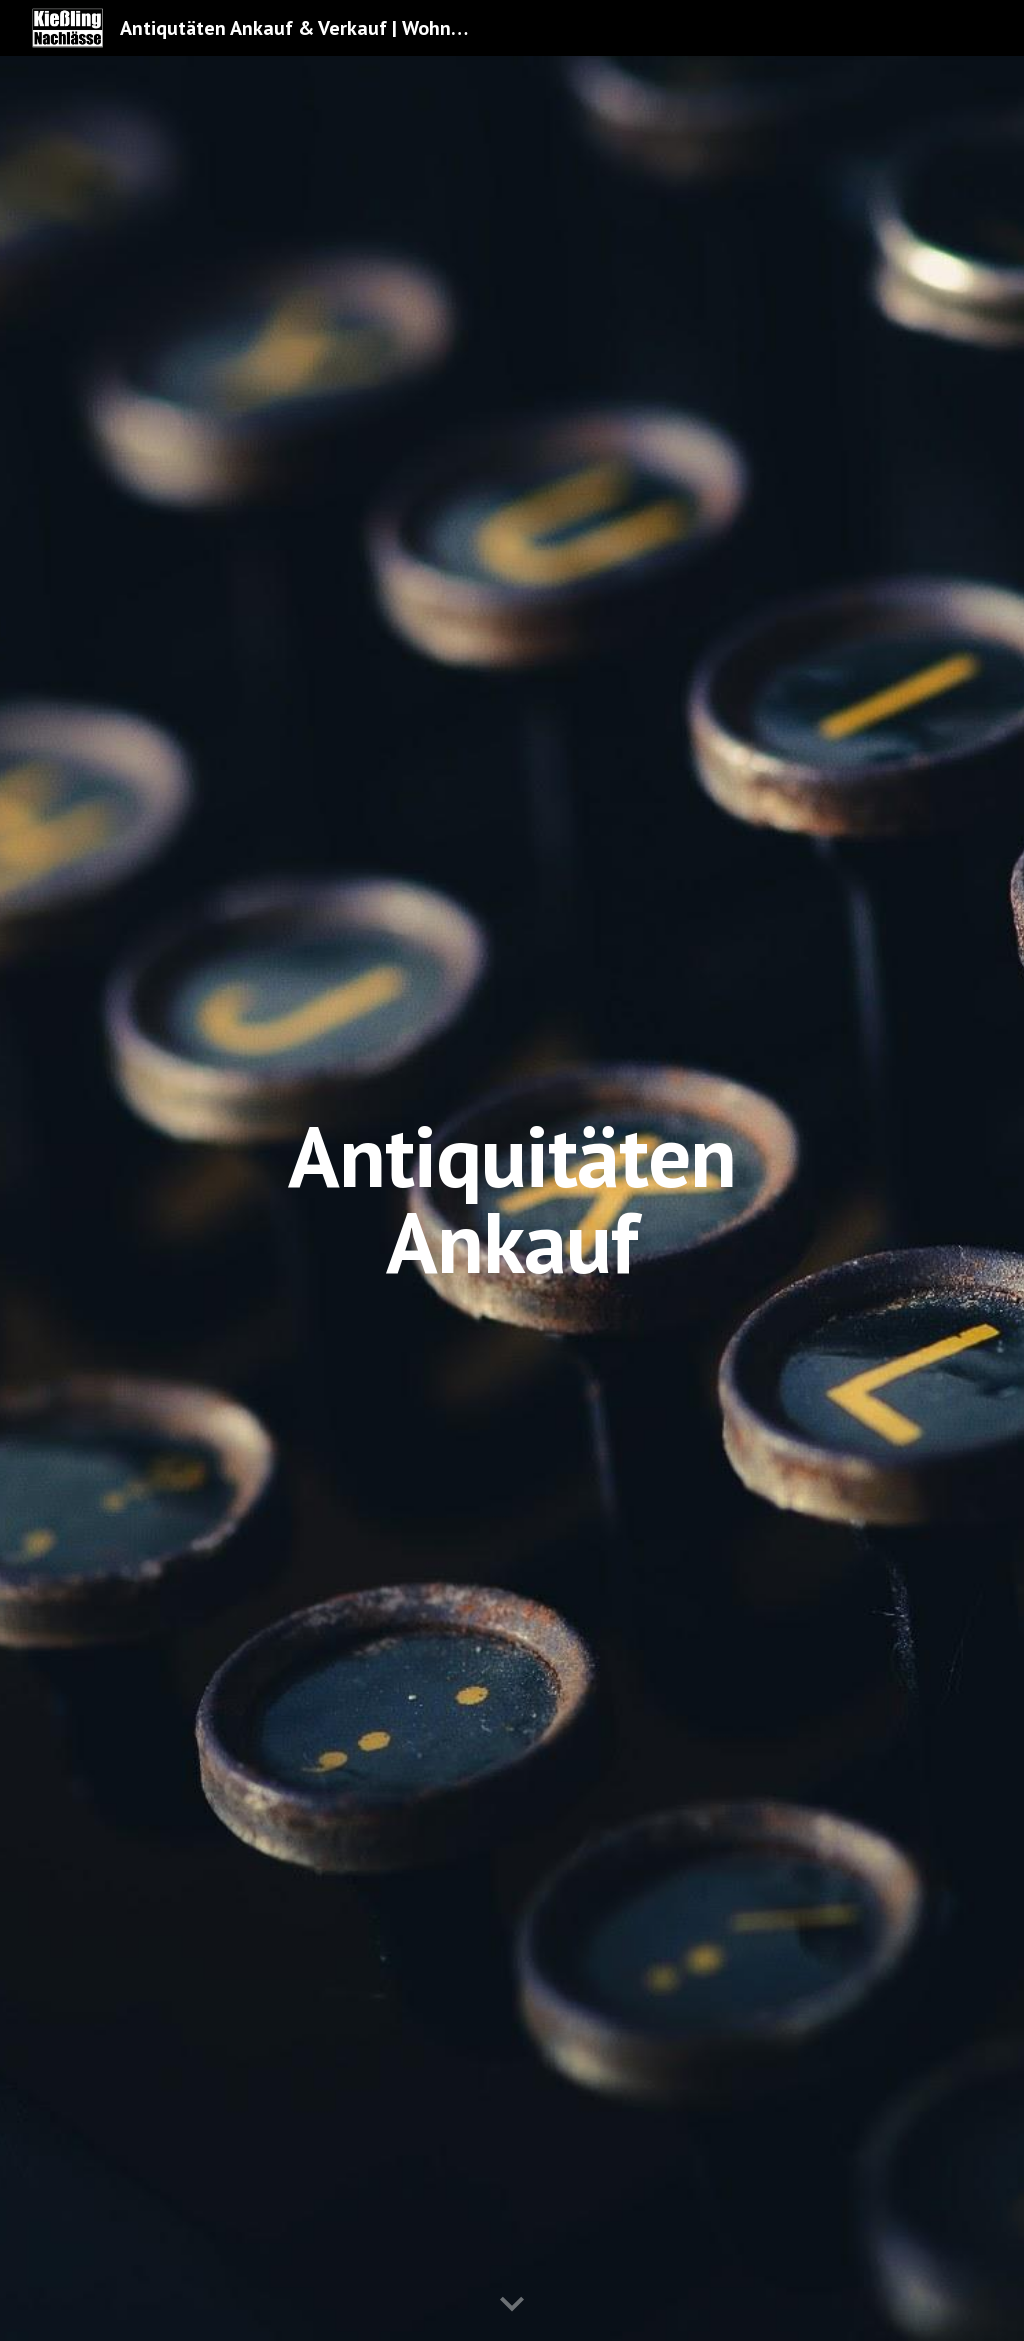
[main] (511, 1198)
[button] (512, 2305)
